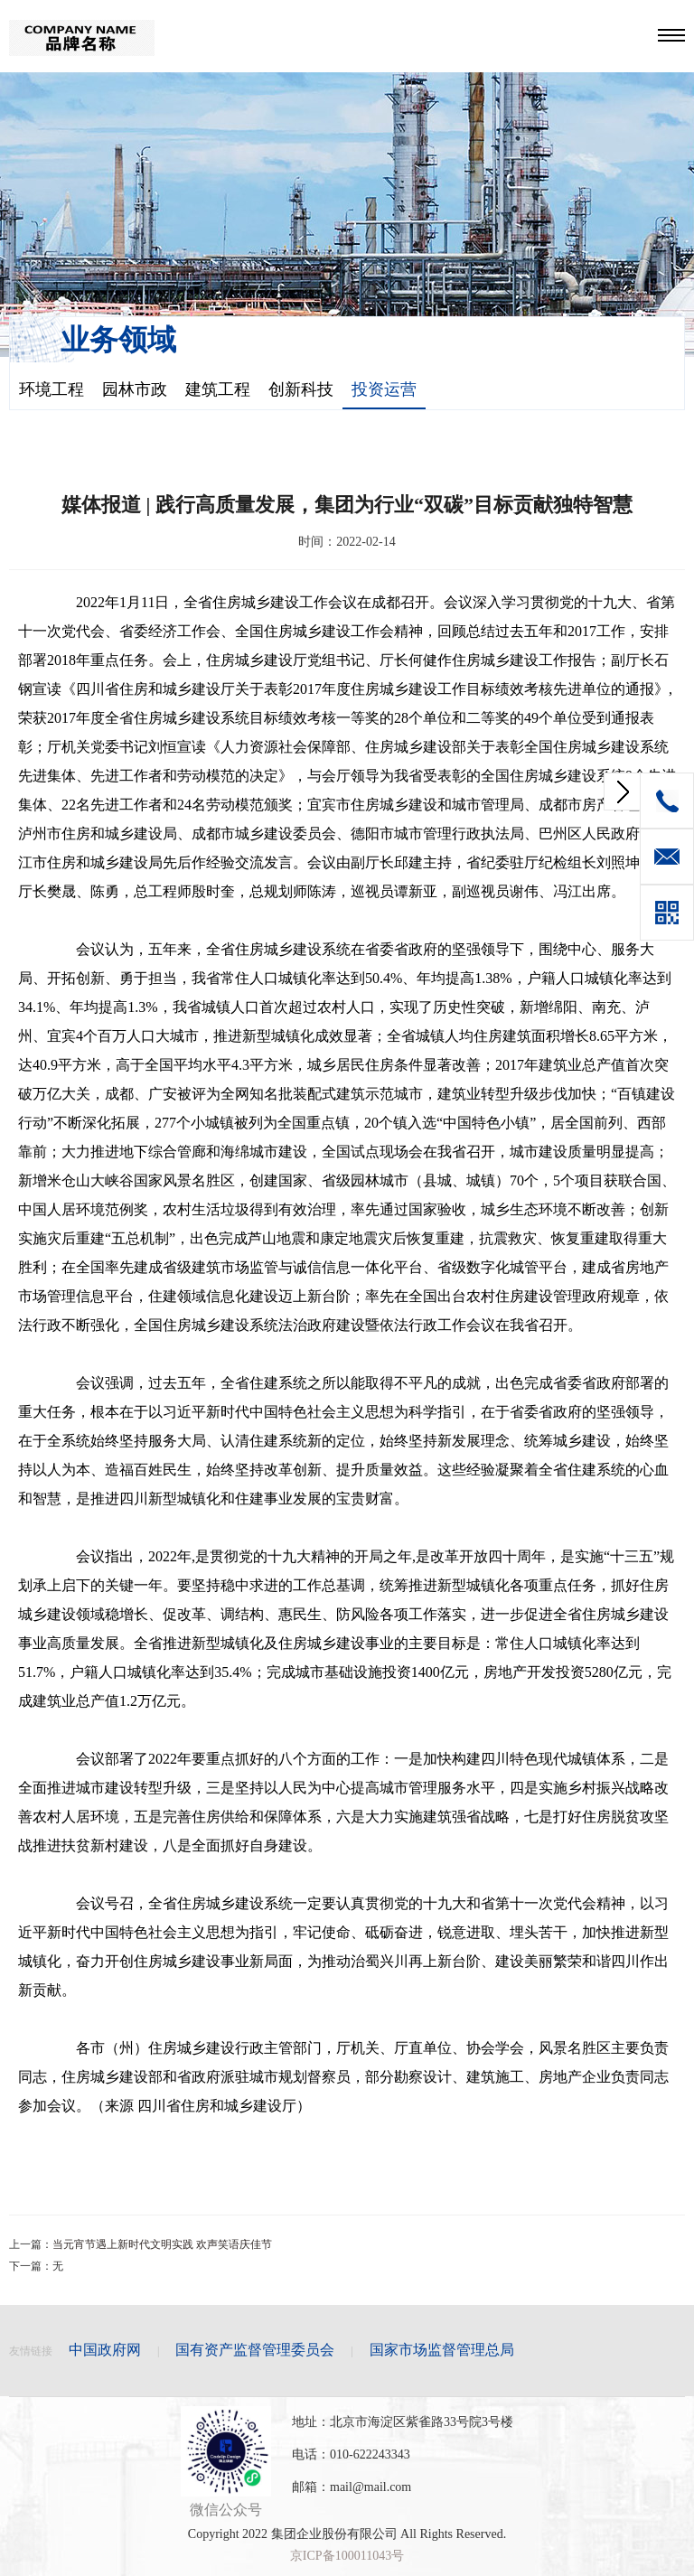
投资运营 (384, 389)
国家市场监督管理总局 (442, 2349)
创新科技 (300, 389)
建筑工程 (217, 389)
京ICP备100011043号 (347, 2555)
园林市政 (134, 389)
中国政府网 (105, 2349)
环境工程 (51, 389)
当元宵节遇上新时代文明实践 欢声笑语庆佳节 (162, 2244)
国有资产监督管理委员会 (254, 2349)
